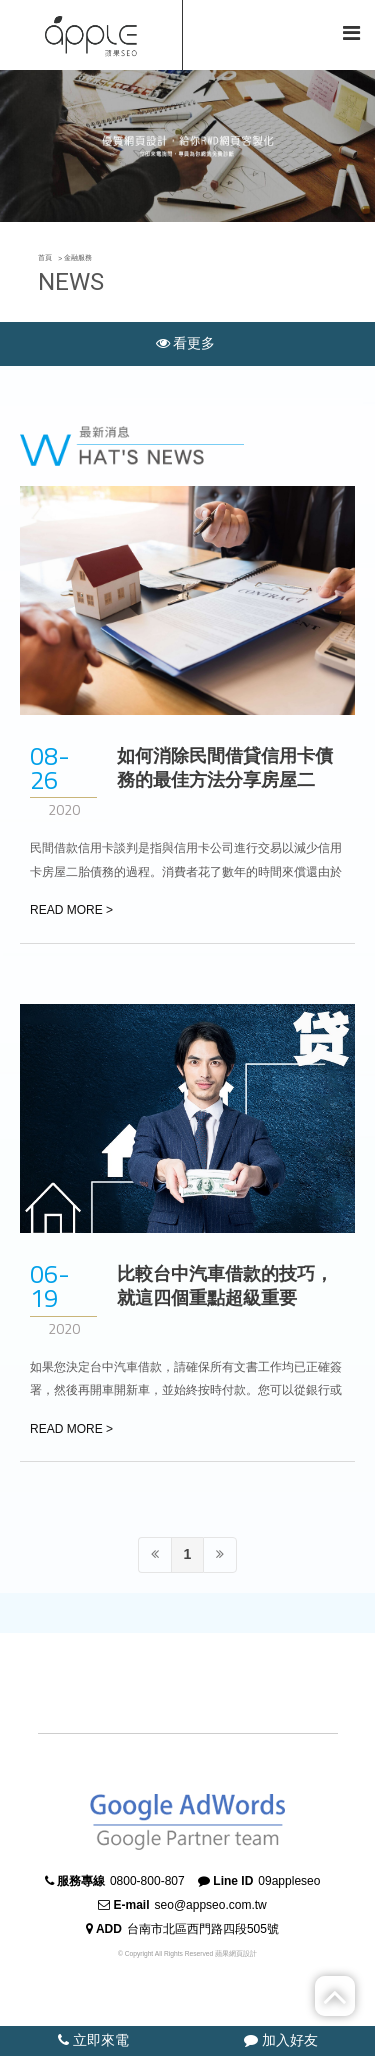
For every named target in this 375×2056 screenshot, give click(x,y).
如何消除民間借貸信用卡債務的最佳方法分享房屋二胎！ (225, 780)
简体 (311, 34)
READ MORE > (71, 910)
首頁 (45, 258)
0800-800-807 (147, 1881)
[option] (187, 146)
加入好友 (281, 2040)
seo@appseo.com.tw (211, 1905)
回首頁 (251, 34)
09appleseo (289, 1881)
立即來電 (93, 2040)
